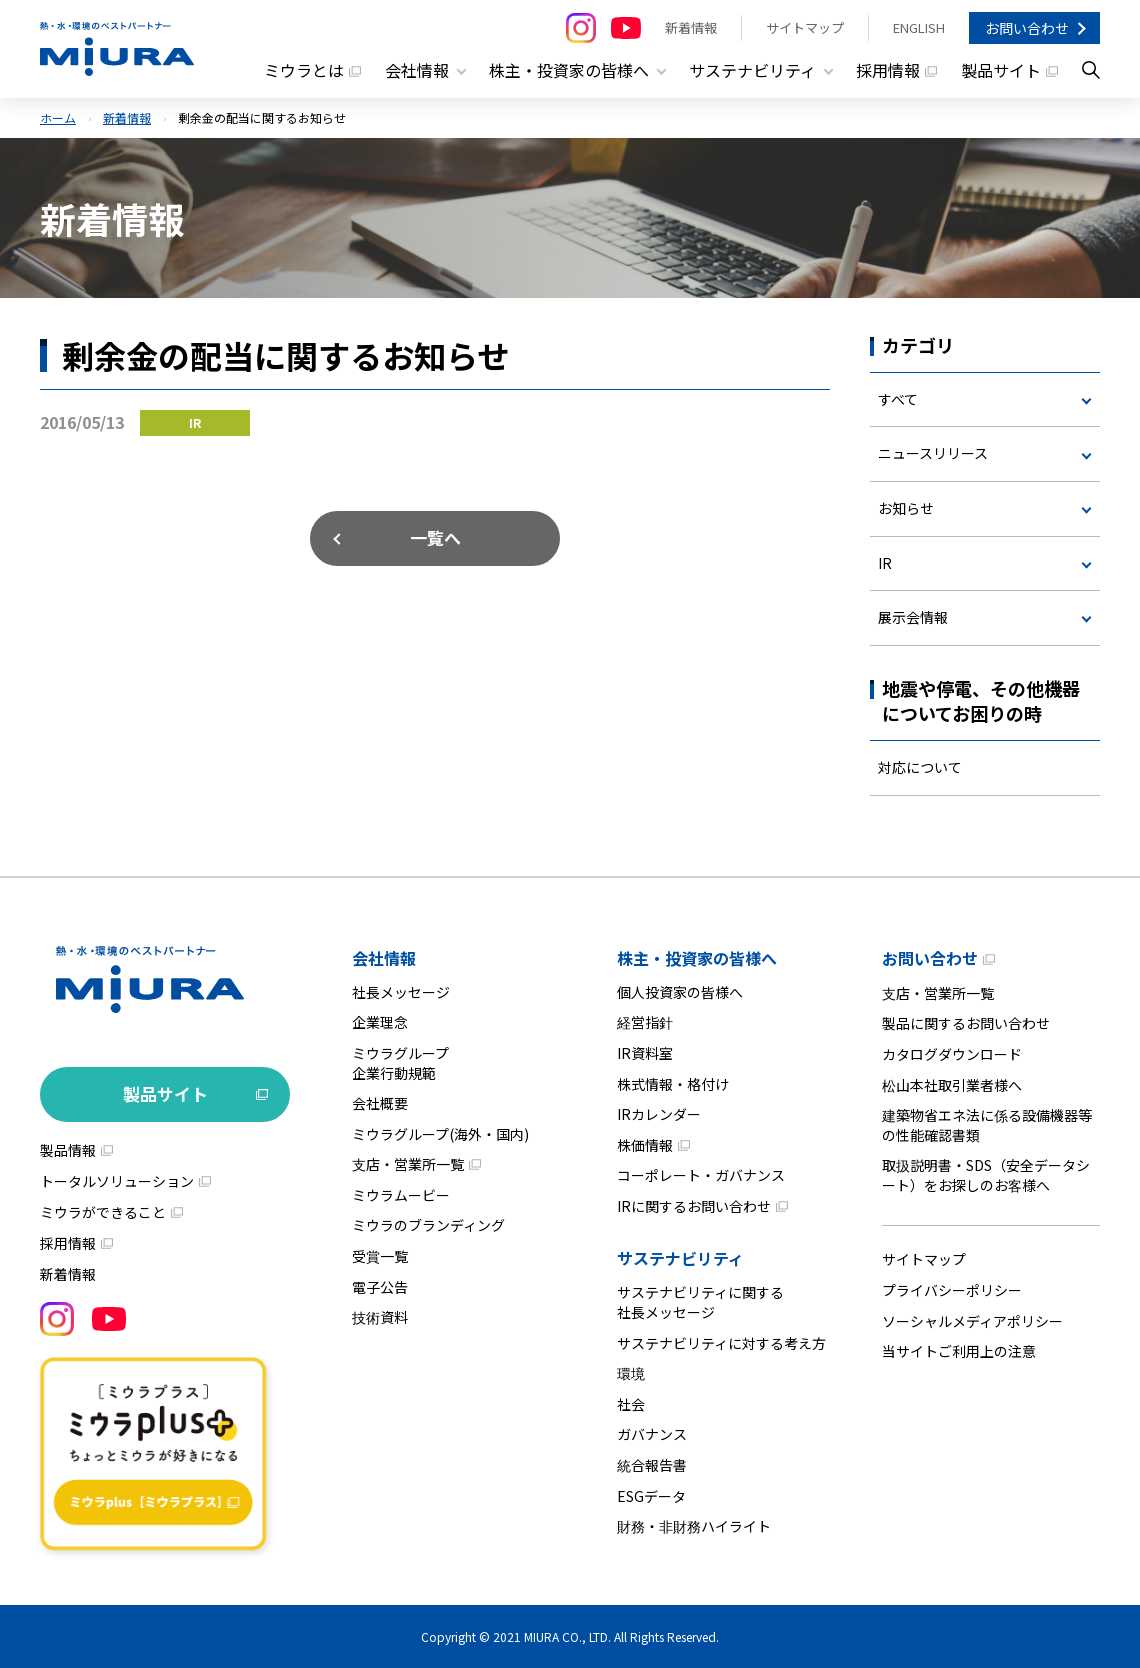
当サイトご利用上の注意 (959, 1351)
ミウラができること (103, 1212)
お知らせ (906, 508)
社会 (631, 1404)
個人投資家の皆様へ (680, 992)
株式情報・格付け (673, 1084)
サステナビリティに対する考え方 (721, 1343)
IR (885, 563)
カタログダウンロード (952, 1054)
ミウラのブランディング (428, 1225)
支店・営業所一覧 (408, 1164)
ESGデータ (651, 1496)
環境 (631, 1373)
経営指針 (645, 1022)
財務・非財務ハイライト (694, 1526)
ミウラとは (304, 70)
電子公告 (380, 1287)
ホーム (58, 117)
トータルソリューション (117, 1181)
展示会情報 (913, 617)
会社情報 (384, 958)
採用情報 (888, 70)
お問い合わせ (1027, 28)
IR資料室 (645, 1053)
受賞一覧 (380, 1256)
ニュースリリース (933, 453)
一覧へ (435, 537)
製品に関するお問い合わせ (966, 1023)
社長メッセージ (401, 992)
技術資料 (380, 1317)
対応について (920, 767)
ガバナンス (652, 1434)
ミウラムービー (401, 1195)
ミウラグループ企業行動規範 (400, 1063)
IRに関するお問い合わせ (694, 1206)
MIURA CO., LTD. (567, 1636)
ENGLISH (919, 27)
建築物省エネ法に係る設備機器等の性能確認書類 (987, 1125)
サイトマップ (805, 27)
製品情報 (68, 1150)
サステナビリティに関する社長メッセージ (700, 1302)
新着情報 (691, 27)
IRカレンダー (659, 1114)
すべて (898, 399)
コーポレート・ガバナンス (701, 1175)
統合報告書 (652, 1465)
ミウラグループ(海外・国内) (440, 1134)
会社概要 (380, 1103)
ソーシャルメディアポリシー (972, 1321)
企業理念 (380, 1022)
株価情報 (645, 1145)
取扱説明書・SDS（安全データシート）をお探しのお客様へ (986, 1175)
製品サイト (1001, 70)
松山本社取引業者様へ (952, 1085)
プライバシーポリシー (952, 1290)
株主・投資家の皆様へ (697, 958)
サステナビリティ (680, 1258)
